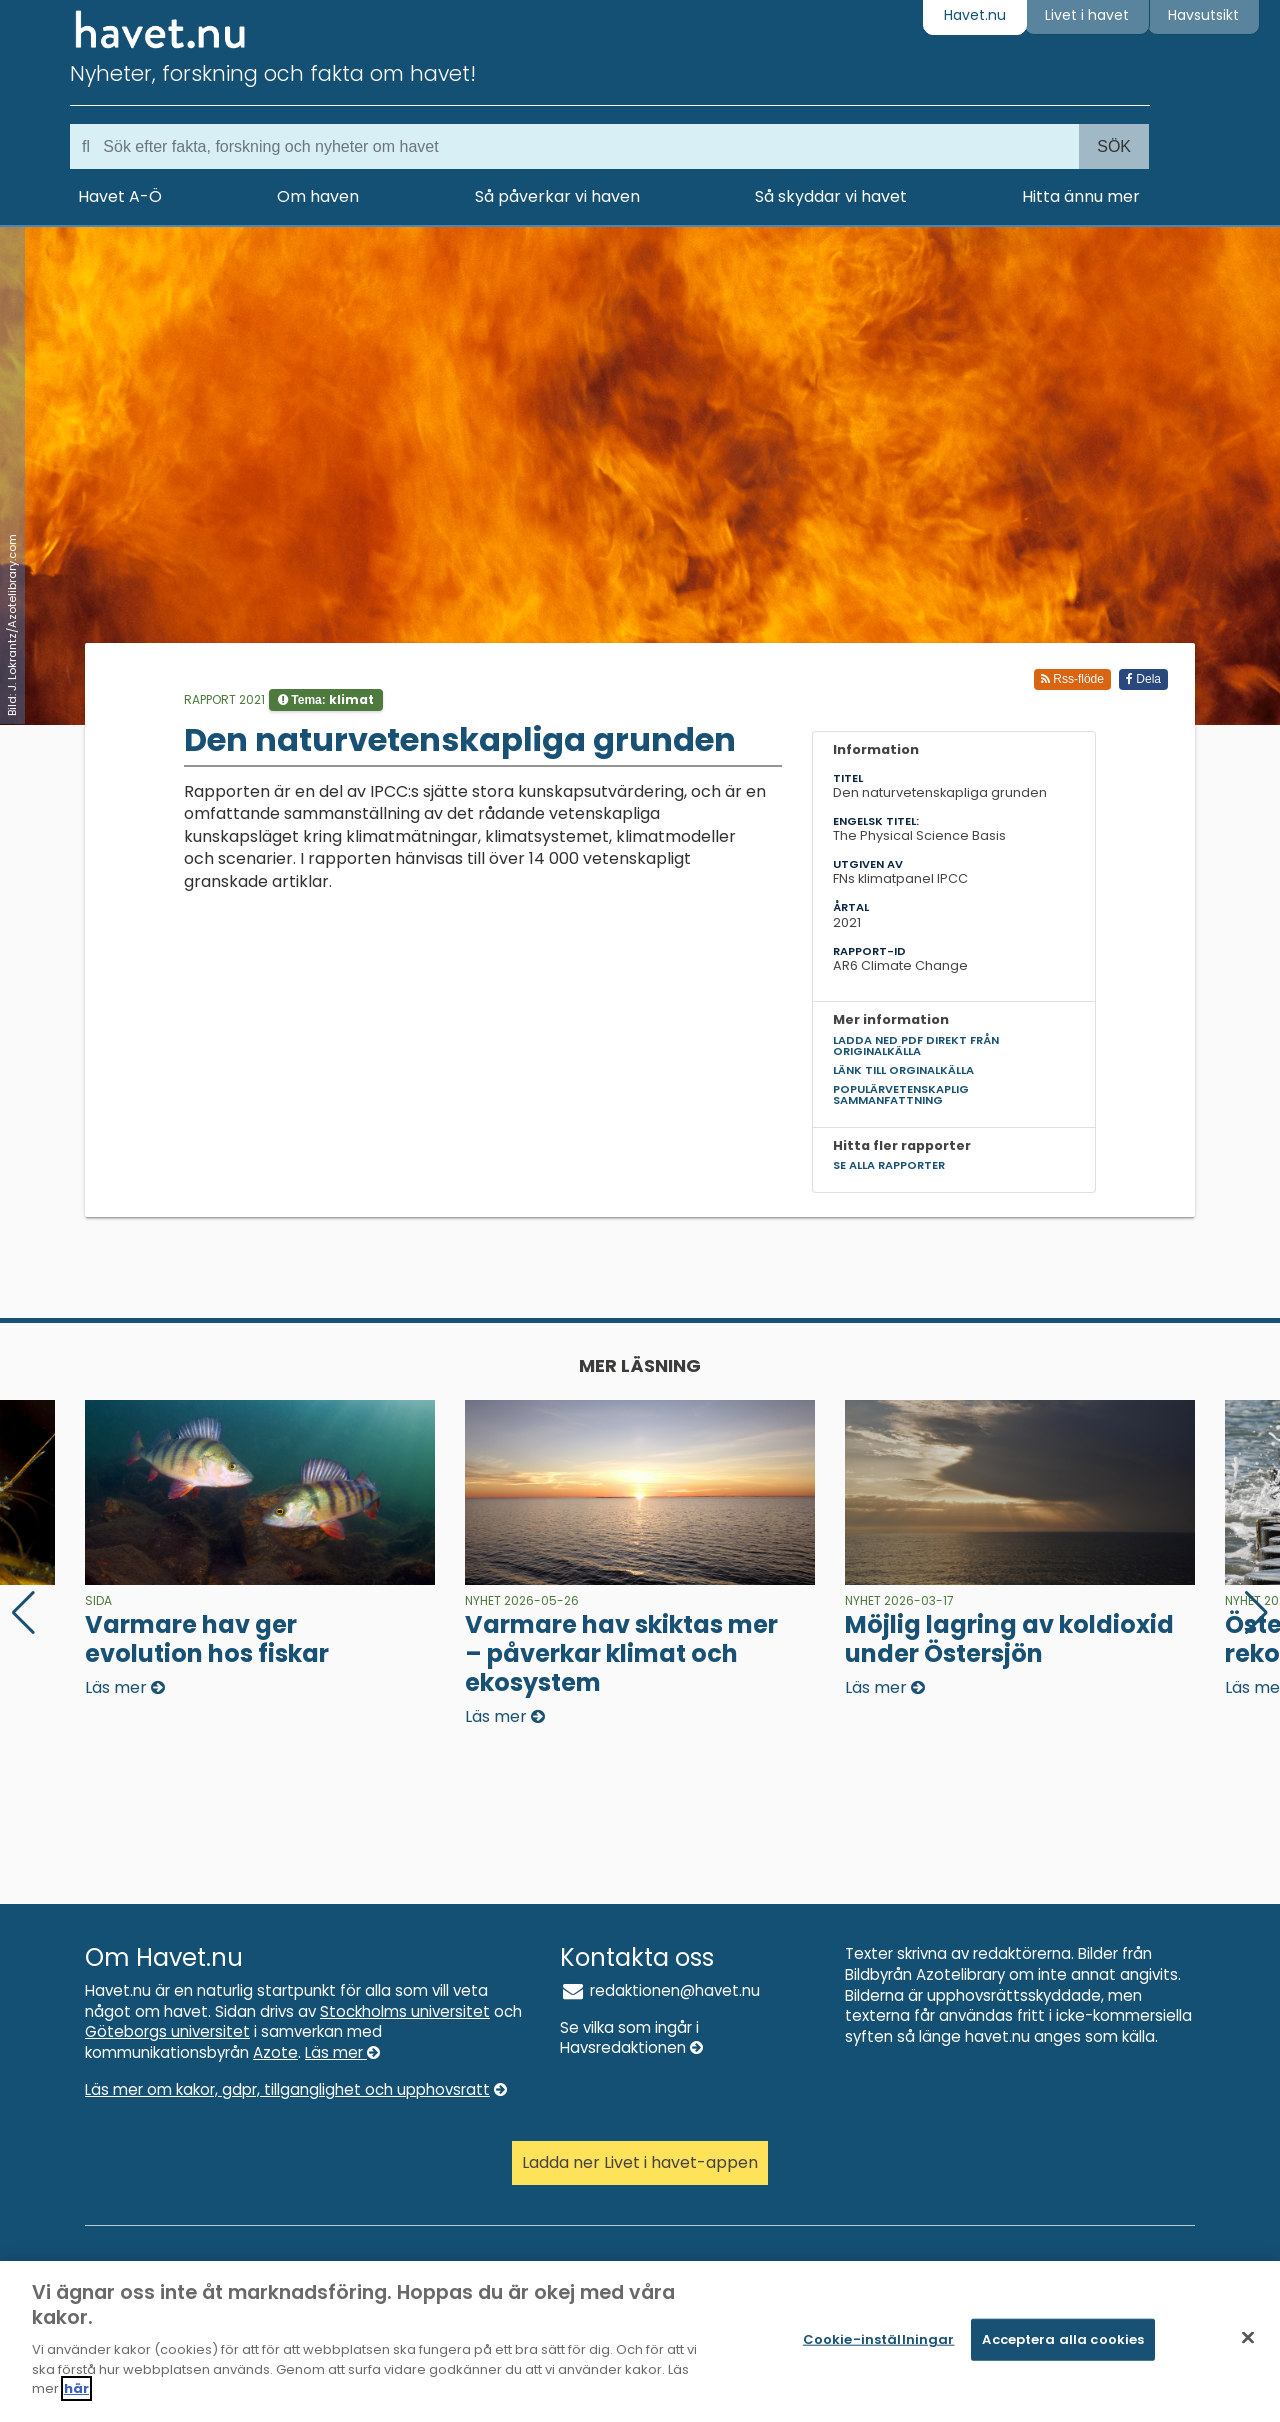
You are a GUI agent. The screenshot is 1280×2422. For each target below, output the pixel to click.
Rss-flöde (1072, 679)
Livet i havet (1087, 15)
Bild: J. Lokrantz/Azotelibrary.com (12, 625)
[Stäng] (1248, 2346)
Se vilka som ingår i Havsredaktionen (631, 2038)
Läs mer (342, 2052)
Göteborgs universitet (167, 2031)
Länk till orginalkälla (903, 1070)
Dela (1143, 679)
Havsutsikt (1203, 15)
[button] (1256, 1613)
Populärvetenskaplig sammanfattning (901, 1094)
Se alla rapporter (889, 1165)
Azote (275, 2052)
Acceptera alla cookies (1063, 2347)
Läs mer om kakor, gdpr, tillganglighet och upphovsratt (296, 2089)
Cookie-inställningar (879, 2347)
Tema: (326, 699)
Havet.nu (975, 15)
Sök (1114, 146)
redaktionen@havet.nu (660, 1990)
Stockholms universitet (405, 2011)
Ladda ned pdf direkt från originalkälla (916, 1045)
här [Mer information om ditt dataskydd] (76, 2397)
